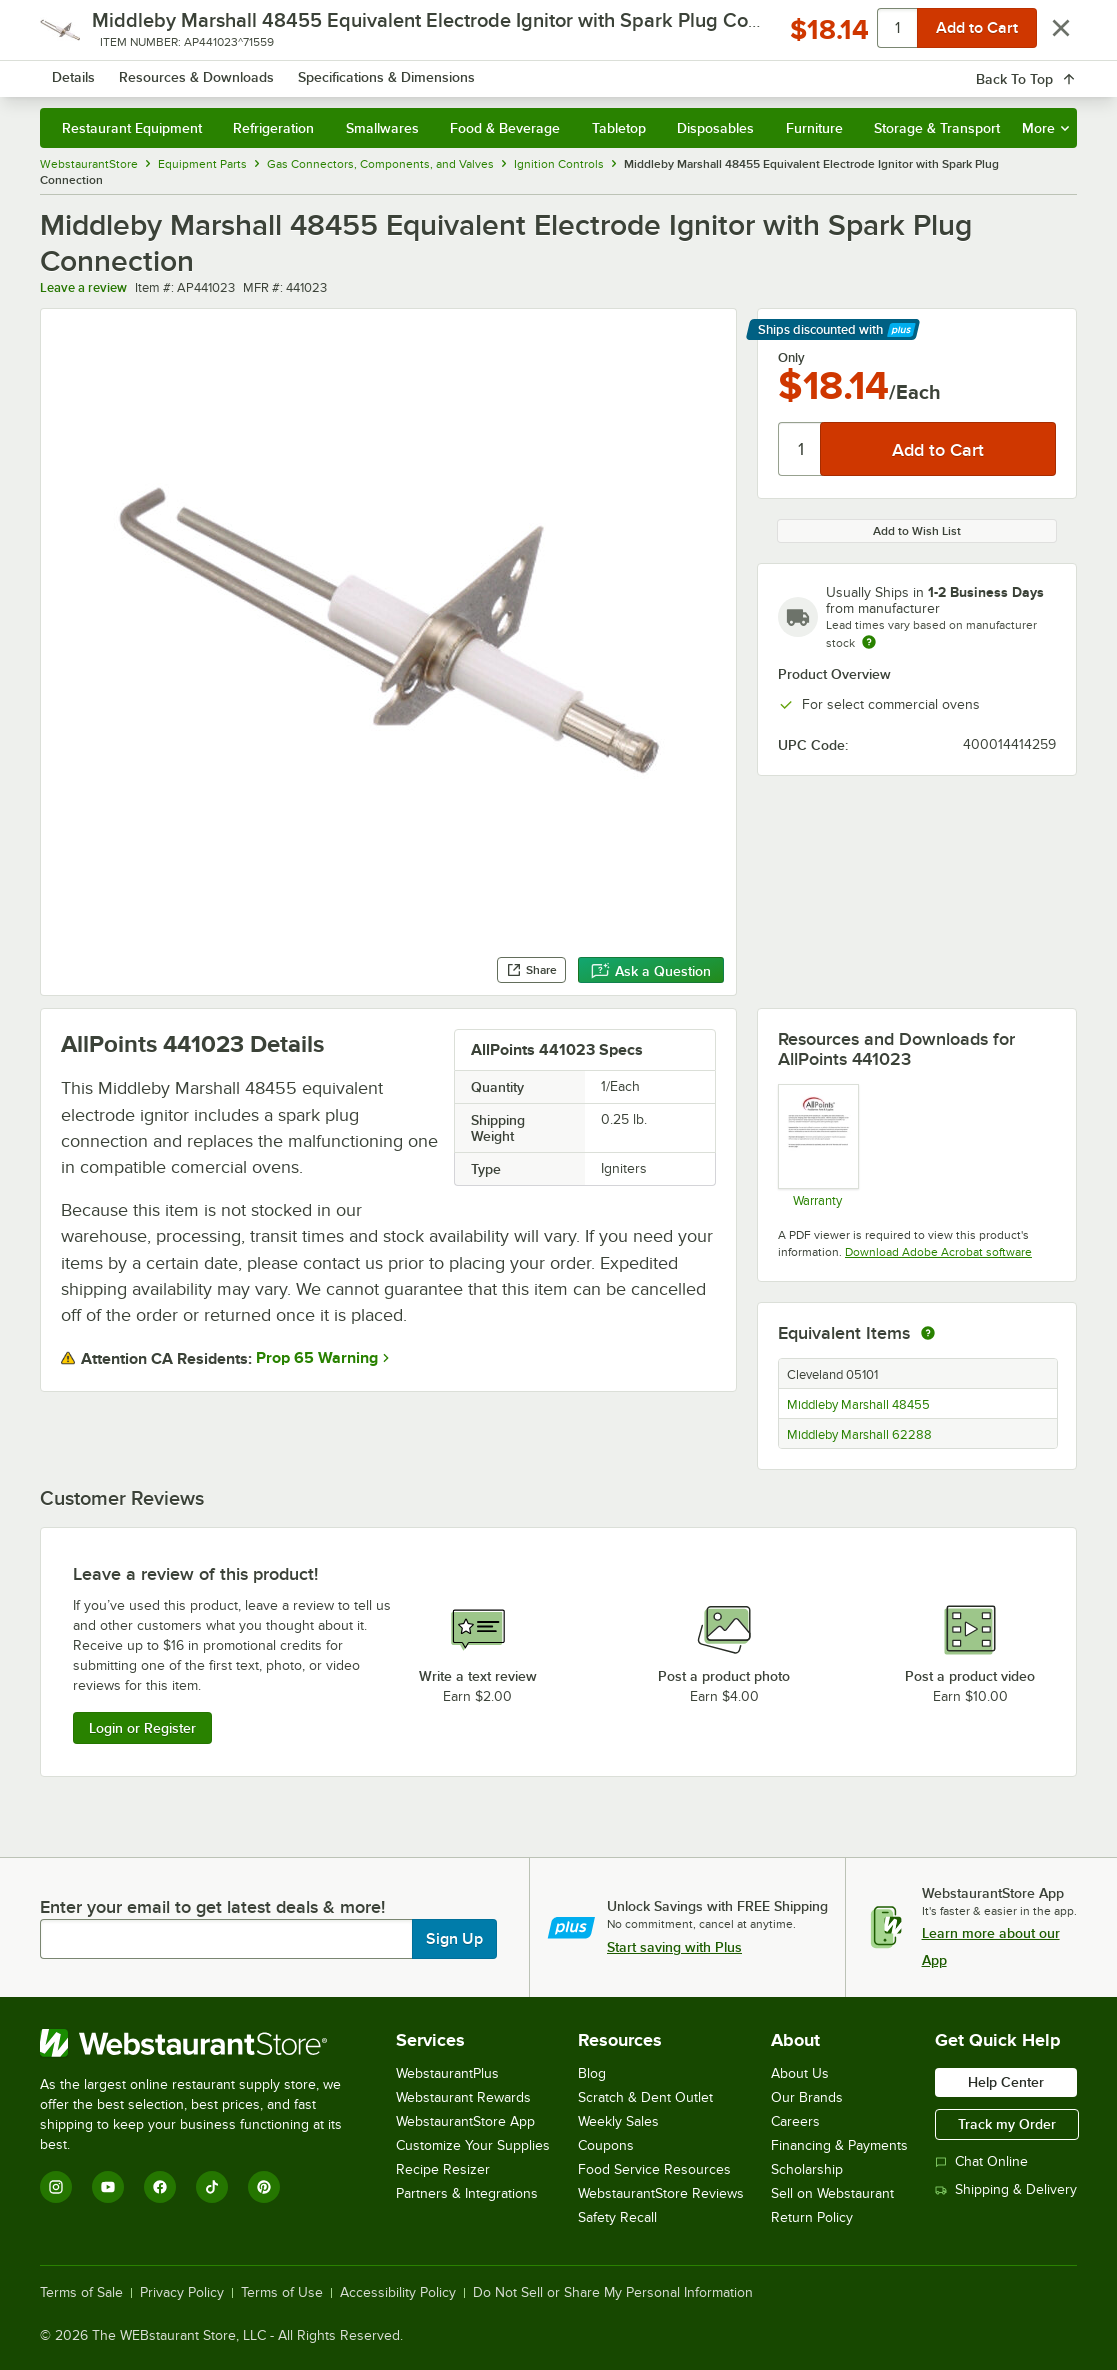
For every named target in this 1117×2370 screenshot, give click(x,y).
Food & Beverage (505, 128)
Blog (592, 2073)
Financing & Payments (839, 2145)
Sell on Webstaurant (832, 2193)
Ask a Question (651, 971)
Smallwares (382, 128)
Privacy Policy (182, 2293)
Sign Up (454, 1939)
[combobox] (544, 70)
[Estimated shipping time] (869, 642)
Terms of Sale (81, 2293)
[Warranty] (817, 1145)
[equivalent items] (928, 1333)
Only (791, 358)
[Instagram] (56, 2187)
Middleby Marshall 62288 (859, 1435)
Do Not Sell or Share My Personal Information (613, 2293)
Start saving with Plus (674, 1947)
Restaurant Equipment (132, 128)
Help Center (1006, 2082)
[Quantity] (800, 449)
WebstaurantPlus (447, 2073)
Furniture (814, 128)
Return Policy (812, 2217)
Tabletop (619, 128)
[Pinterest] (264, 2187)
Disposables (715, 128)
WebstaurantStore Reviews (661, 2193)
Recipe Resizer (443, 2169)
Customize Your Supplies (473, 2145)
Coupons (606, 2145)
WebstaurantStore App (465, 2121)
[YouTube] (108, 2187)
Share (531, 970)
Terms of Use (282, 2293)
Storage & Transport (937, 128)
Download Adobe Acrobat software (938, 1252)
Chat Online (981, 2161)
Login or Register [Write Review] (142, 1728)
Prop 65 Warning (317, 1358)
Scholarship (807, 2169)
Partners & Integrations (467, 2193)
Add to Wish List (917, 531)
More (1045, 128)
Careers (795, 2121)
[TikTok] (212, 2187)
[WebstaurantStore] (204, 2043)
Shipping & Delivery (1006, 2189)
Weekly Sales (618, 2121)
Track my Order (1007, 2124)
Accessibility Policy (398, 2293)
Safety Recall (617, 2217)
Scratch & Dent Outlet (645, 2097)
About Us (800, 2073)
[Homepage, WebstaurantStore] (184, 70)
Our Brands (807, 2097)
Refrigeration (273, 128)
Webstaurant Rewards (463, 2097)
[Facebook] (160, 2187)
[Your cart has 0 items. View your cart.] (1046, 70)
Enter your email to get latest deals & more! (212, 1907)
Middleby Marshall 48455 (858, 1405)
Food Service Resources (654, 2169)
